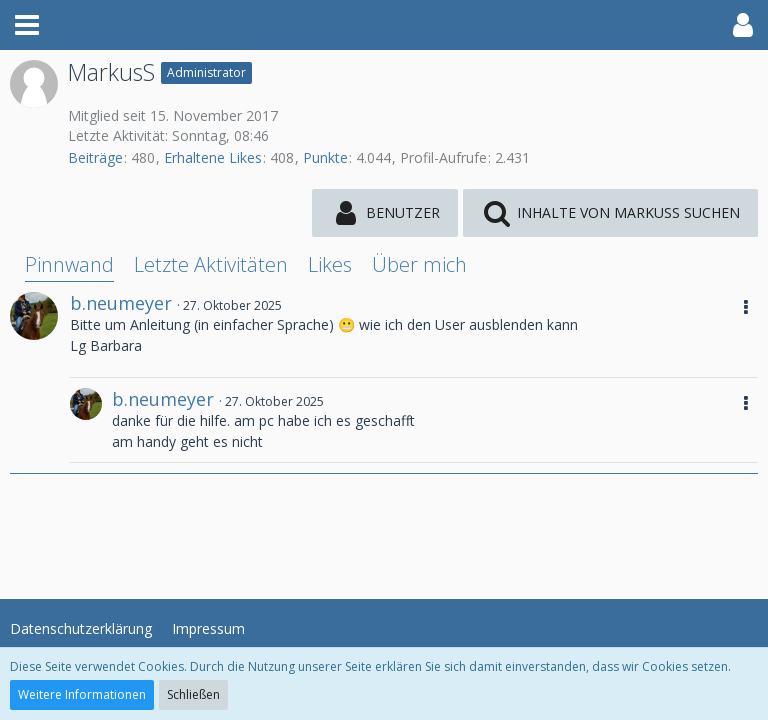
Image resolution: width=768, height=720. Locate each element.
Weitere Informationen (82, 694)
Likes (330, 264)
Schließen (193, 694)
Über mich (419, 264)
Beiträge (95, 157)
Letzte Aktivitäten (211, 264)
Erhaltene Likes (213, 157)
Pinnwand (69, 264)
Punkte (325, 157)
